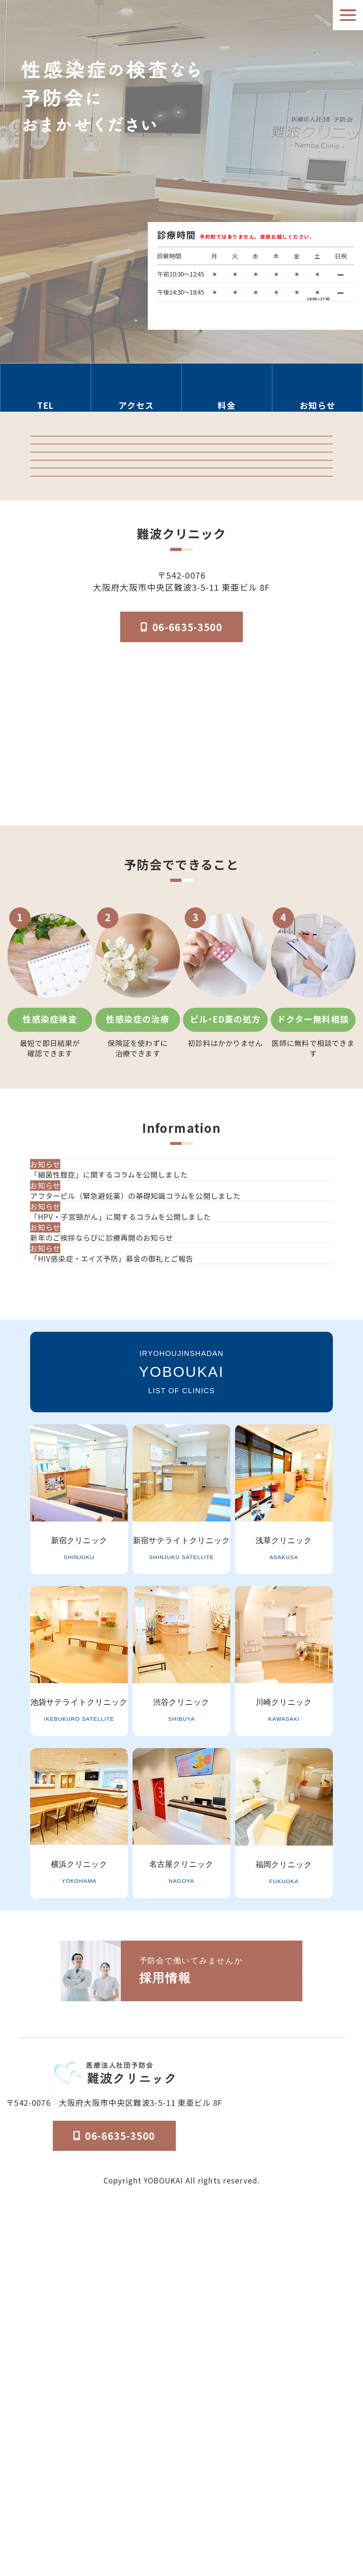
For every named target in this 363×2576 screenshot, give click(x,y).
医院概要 (218, 2504)
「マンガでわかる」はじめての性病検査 (181, 618)
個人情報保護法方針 (325, 2504)
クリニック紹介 (181, 458)
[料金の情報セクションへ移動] (227, 394)
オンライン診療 (181, 578)
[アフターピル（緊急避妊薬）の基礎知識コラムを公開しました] (184, 1425)
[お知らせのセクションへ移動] (317, 394)
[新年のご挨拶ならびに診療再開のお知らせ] (184, 1524)
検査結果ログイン (181, 498)
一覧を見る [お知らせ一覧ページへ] (181, 1637)
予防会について (262, 2504)
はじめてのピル (181, 658)
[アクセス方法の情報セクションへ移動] (136, 394)
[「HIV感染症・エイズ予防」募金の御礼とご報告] (184, 1573)
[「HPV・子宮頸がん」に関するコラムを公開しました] (184, 1474)
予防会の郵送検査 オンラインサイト (181, 538)
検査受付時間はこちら (255, 307)
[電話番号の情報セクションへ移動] (45, 394)
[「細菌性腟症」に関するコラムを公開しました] (184, 1376)
